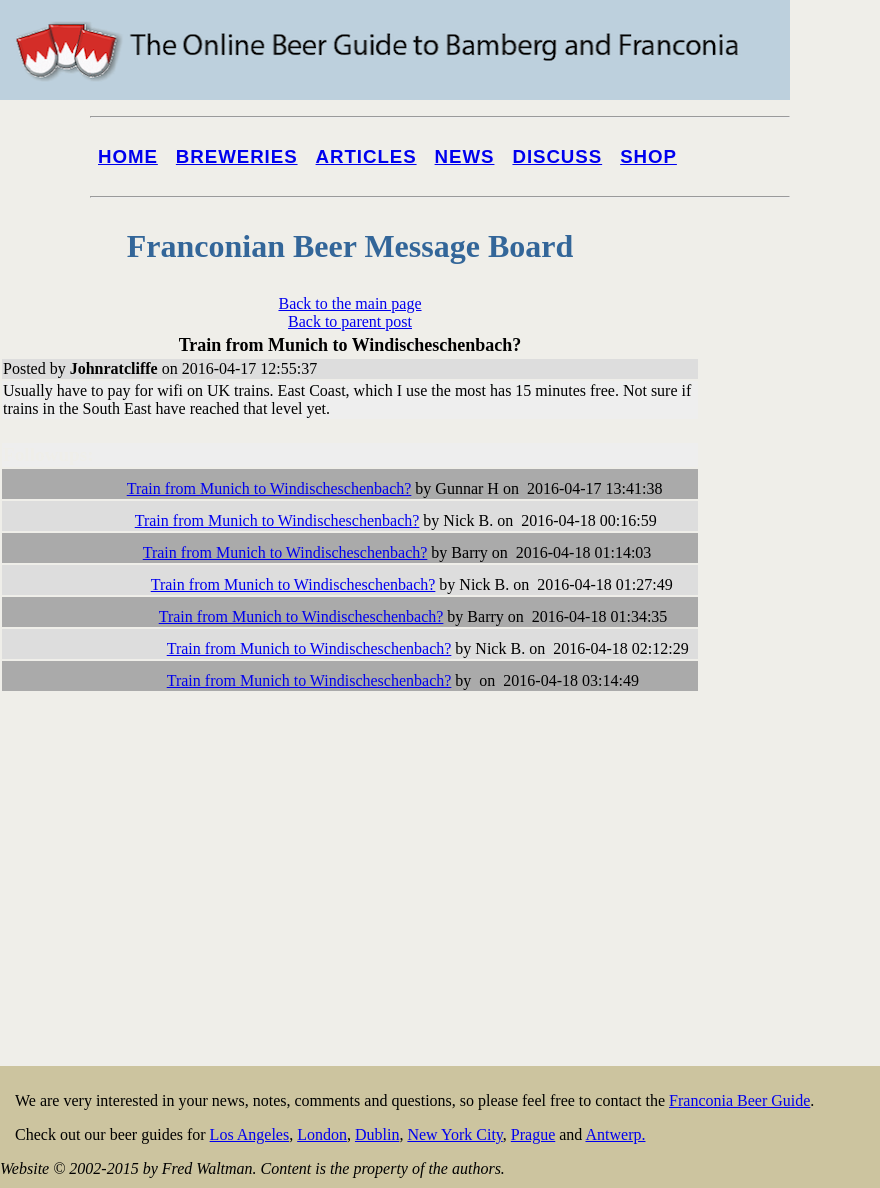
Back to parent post (350, 321)
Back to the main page (349, 303)
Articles (366, 156)
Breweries (237, 156)
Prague (533, 1134)
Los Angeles (250, 1134)
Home (128, 156)
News (465, 156)
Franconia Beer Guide (739, 1100)
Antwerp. (615, 1134)
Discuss (557, 156)
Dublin (377, 1134)
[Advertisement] (800, 762)
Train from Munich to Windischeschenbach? (269, 488)
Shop (648, 156)
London (322, 1134)
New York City (454, 1134)
